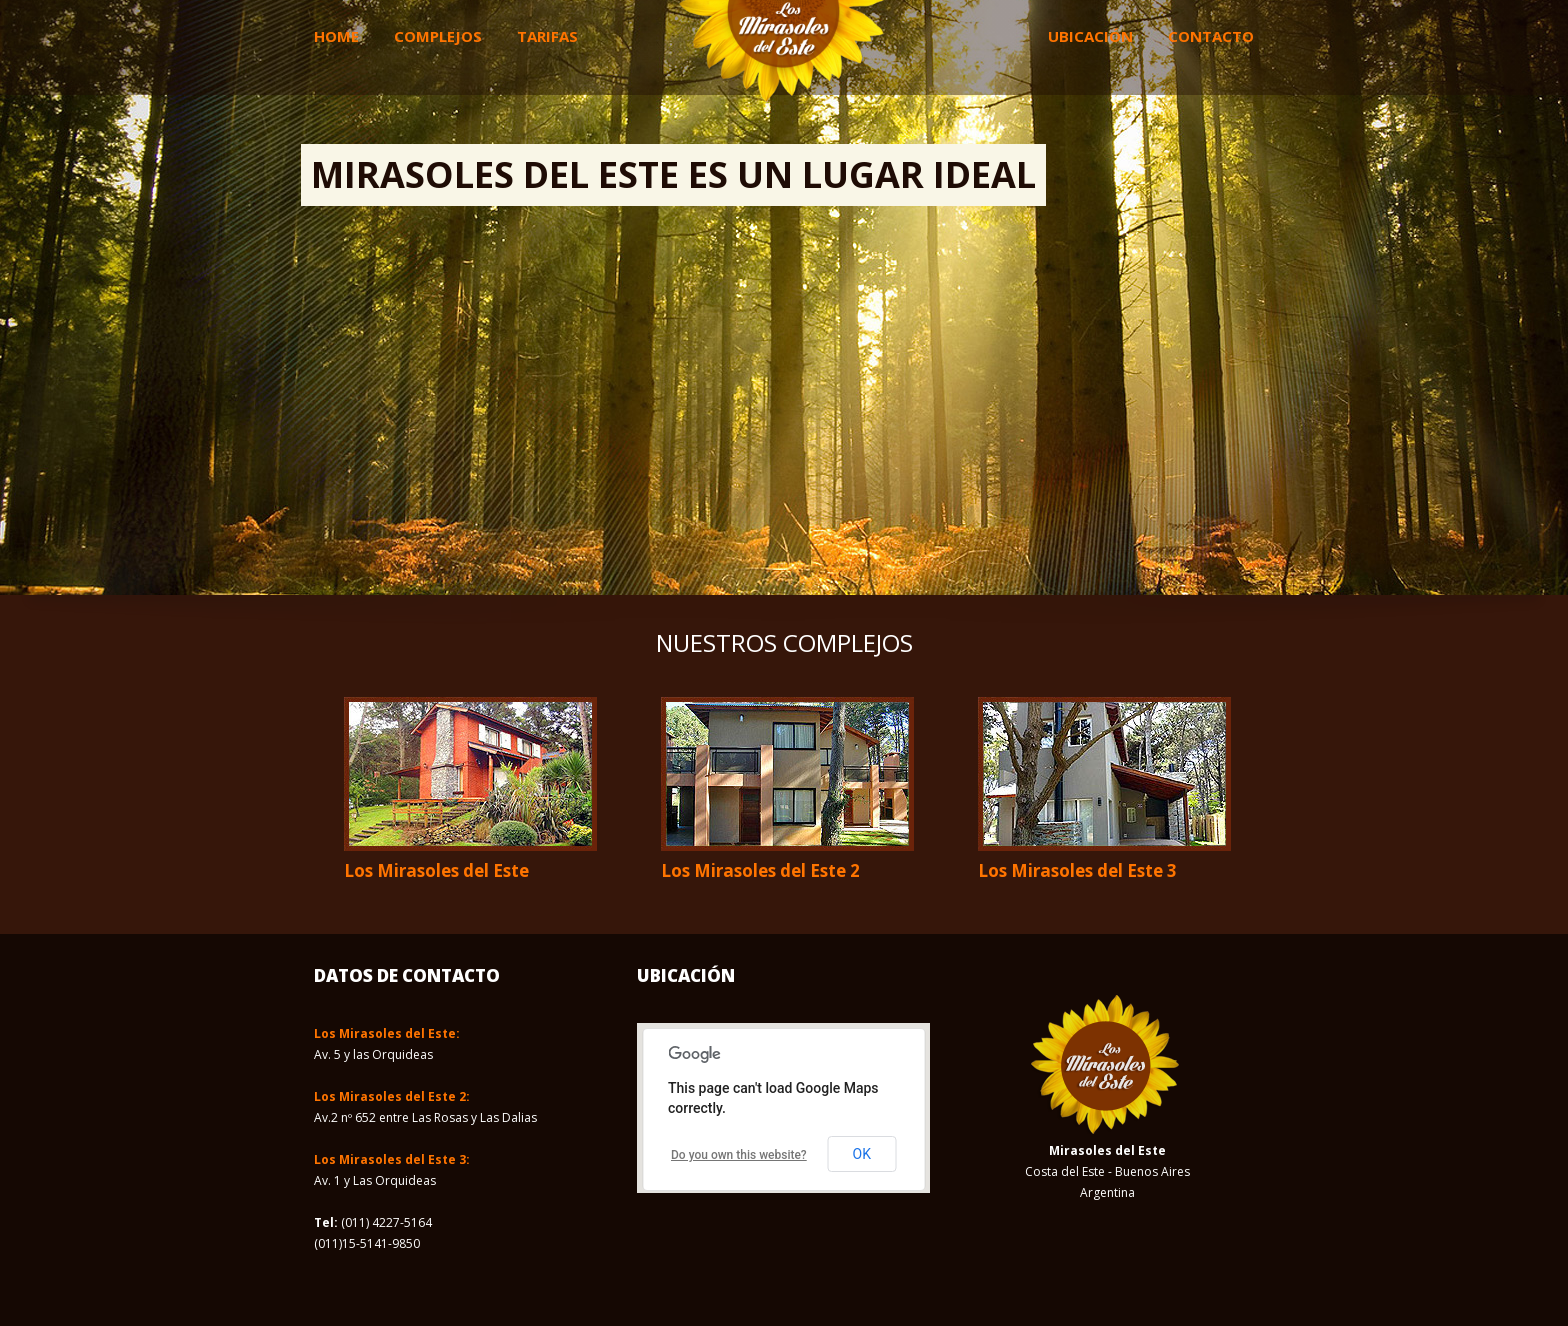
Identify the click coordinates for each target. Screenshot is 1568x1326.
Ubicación (1090, 36)
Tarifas (547, 36)
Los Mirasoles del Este (436, 870)
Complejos (438, 36)
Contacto (1211, 36)
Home (336, 36)
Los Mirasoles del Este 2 (760, 870)
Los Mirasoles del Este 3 (1077, 870)
